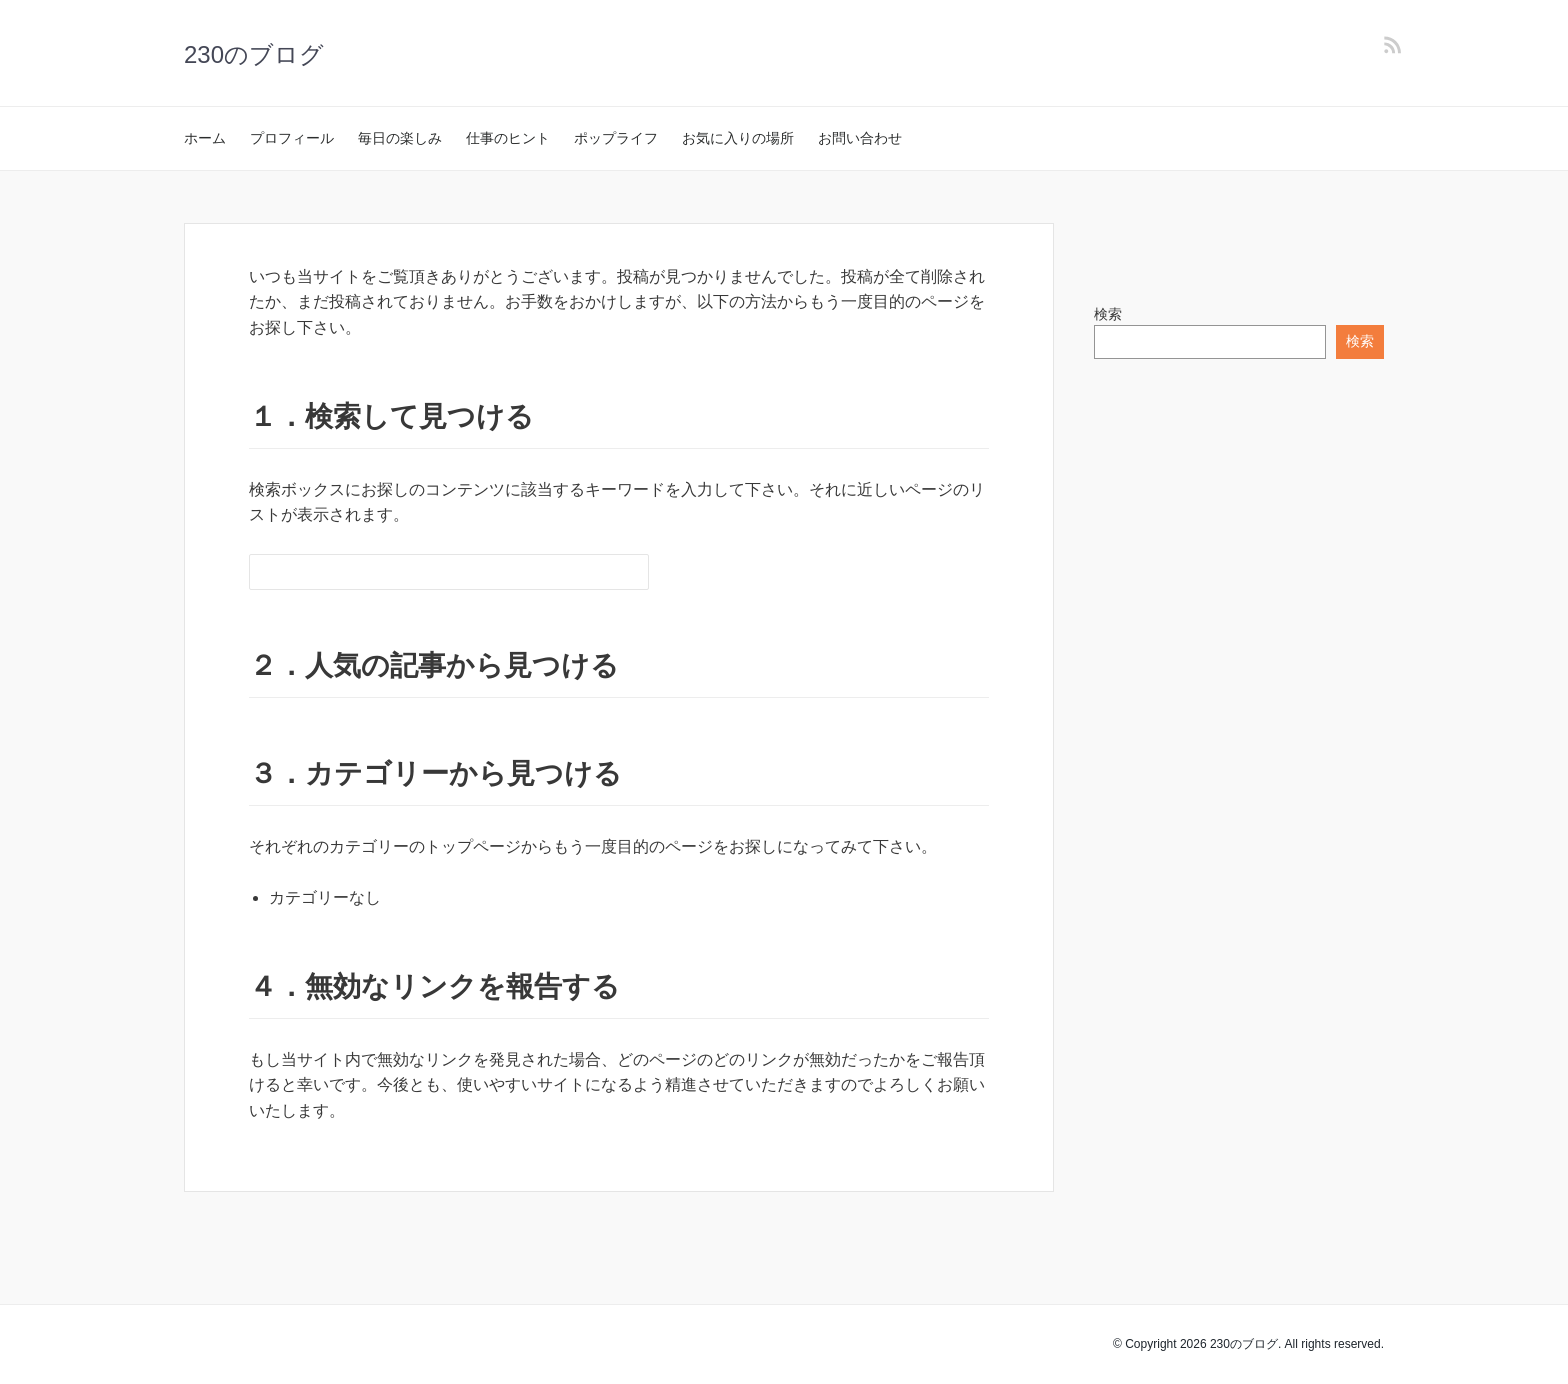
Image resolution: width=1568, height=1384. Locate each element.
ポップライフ (616, 138)
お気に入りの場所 (738, 138)
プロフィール (292, 138)
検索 (1108, 314)
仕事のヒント (508, 138)
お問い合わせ (860, 138)
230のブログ (254, 54)
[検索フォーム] (429, 572)
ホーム (205, 138)
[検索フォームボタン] (631, 572)
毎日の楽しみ (400, 138)
